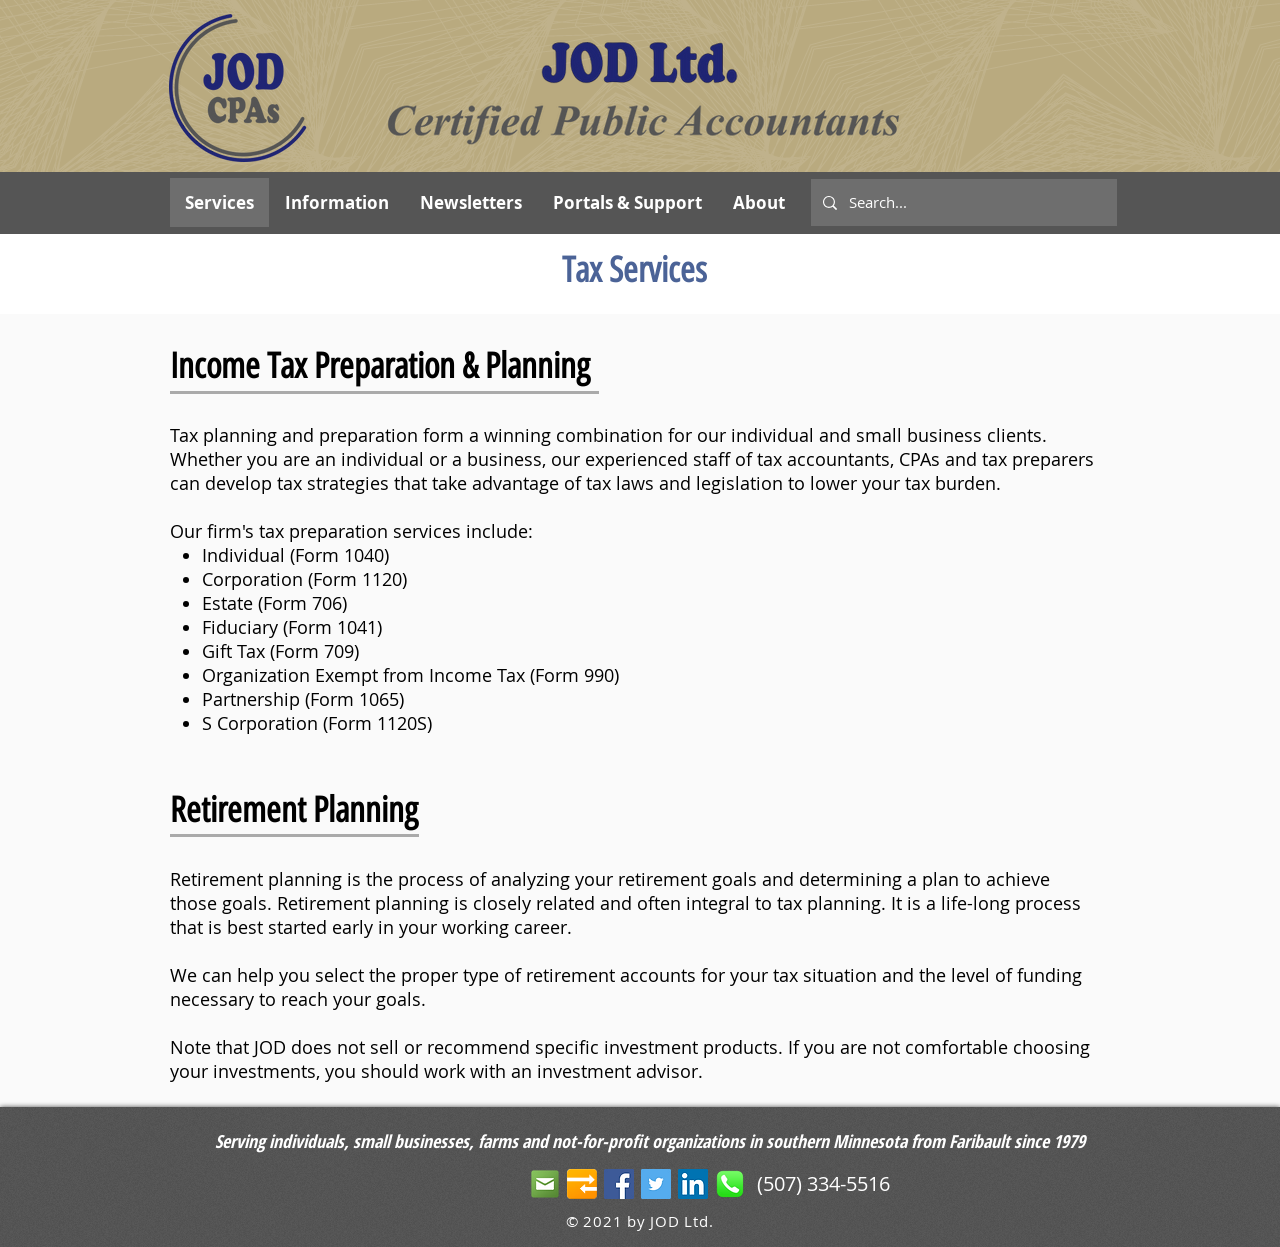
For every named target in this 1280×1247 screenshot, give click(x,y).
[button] (627, 202)
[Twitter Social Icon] (656, 1184)
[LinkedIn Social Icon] (693, 1184)
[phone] (730, 1184)
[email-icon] (545, 1184)
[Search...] (962, 202)
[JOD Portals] (582, 1184)
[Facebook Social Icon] (619, 1184)
